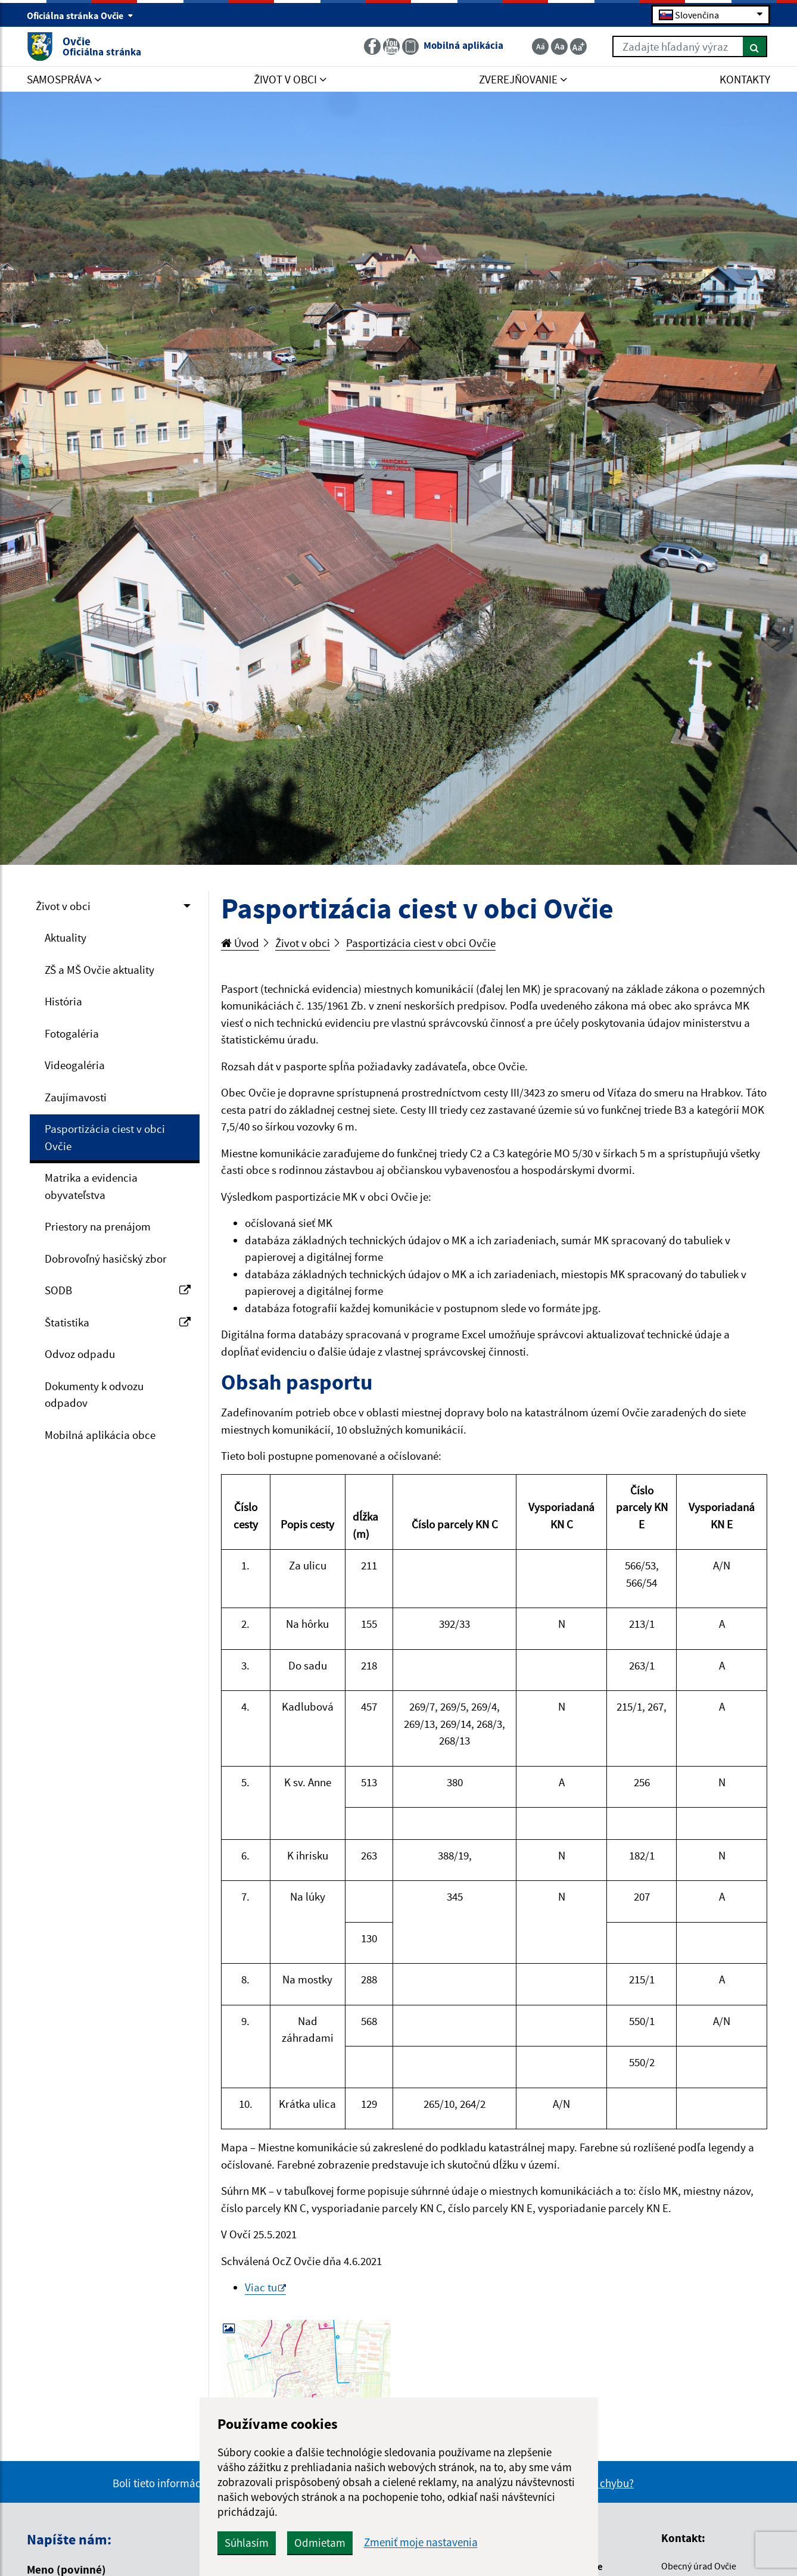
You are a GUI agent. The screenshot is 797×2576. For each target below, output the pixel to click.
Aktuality (65, 937)
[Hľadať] (755, 46)
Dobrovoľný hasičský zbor (106, 1258)
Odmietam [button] (319, 2542)
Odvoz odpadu (80, 1354)
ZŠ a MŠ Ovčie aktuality (99, 970)
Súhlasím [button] (247, 2542)
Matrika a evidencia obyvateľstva (91, 1186)
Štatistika (118, 1322)
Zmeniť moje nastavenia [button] (421, 2542)
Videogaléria (75, 1065)
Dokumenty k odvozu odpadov (94, 1394)
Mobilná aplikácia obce (100, 1435)
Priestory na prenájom (98, 1226)
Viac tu (261, 2287)
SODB (118, 1290)
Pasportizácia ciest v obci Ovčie (105, 1137)
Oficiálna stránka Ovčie (80, 15)
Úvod (240, 943)
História (63, 1001)
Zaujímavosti (76, 1097)
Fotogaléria (72, 1033)
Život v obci (63, 906)
